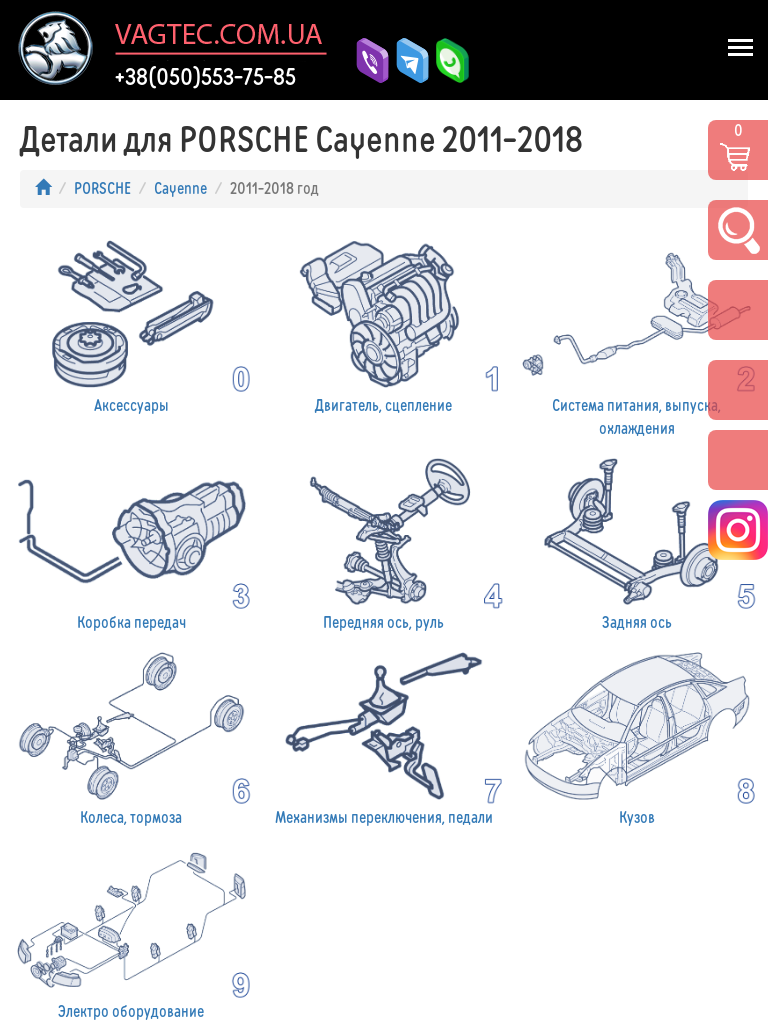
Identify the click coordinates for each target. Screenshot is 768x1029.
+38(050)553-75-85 (205, 77)
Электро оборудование (131, 931)
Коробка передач (131, 542)
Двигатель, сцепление (384, 324)
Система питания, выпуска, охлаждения (636, 335)
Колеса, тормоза (131, 736)
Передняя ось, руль (384, 542)
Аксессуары (131, 324)
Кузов (636, 736)
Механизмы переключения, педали (384, 736)
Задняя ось (636, 542)
